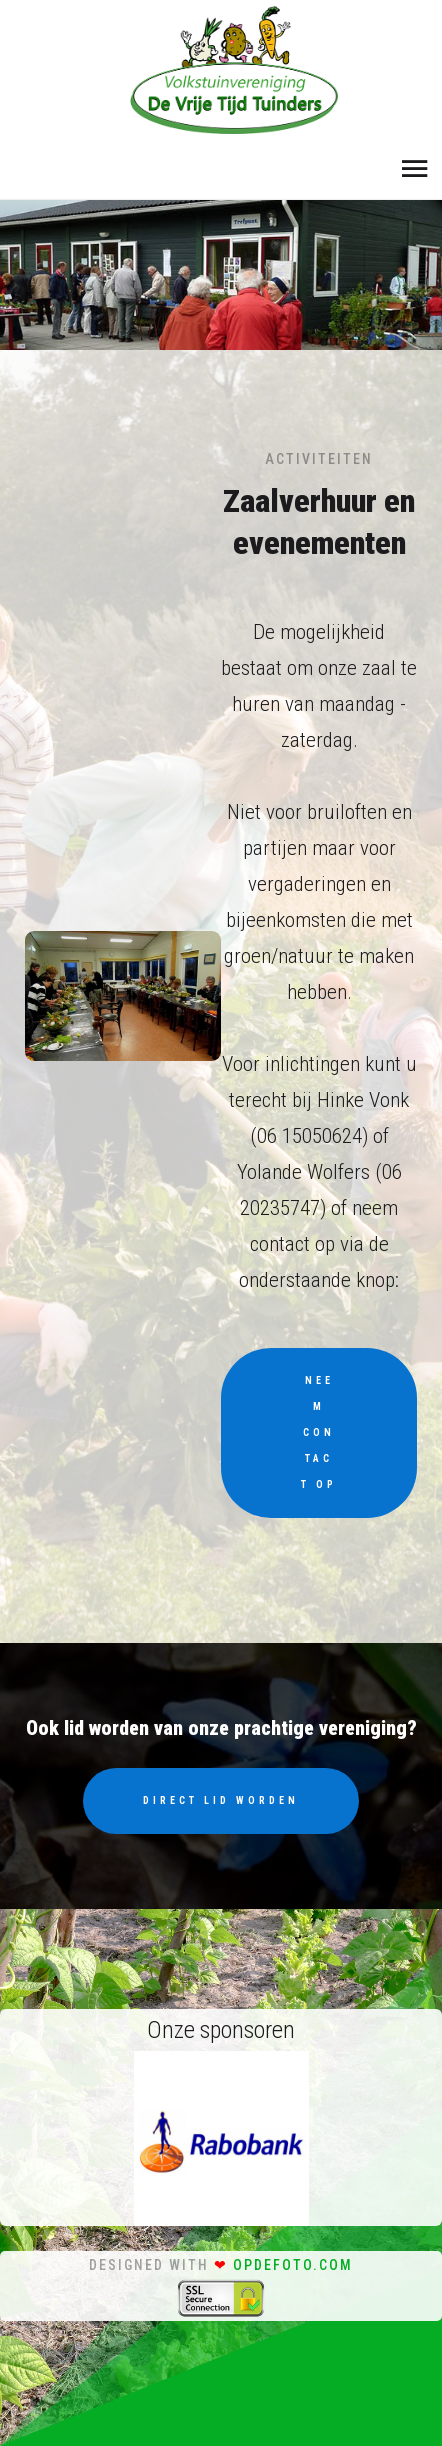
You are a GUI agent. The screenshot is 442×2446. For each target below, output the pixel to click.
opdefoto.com (293, 2265)
